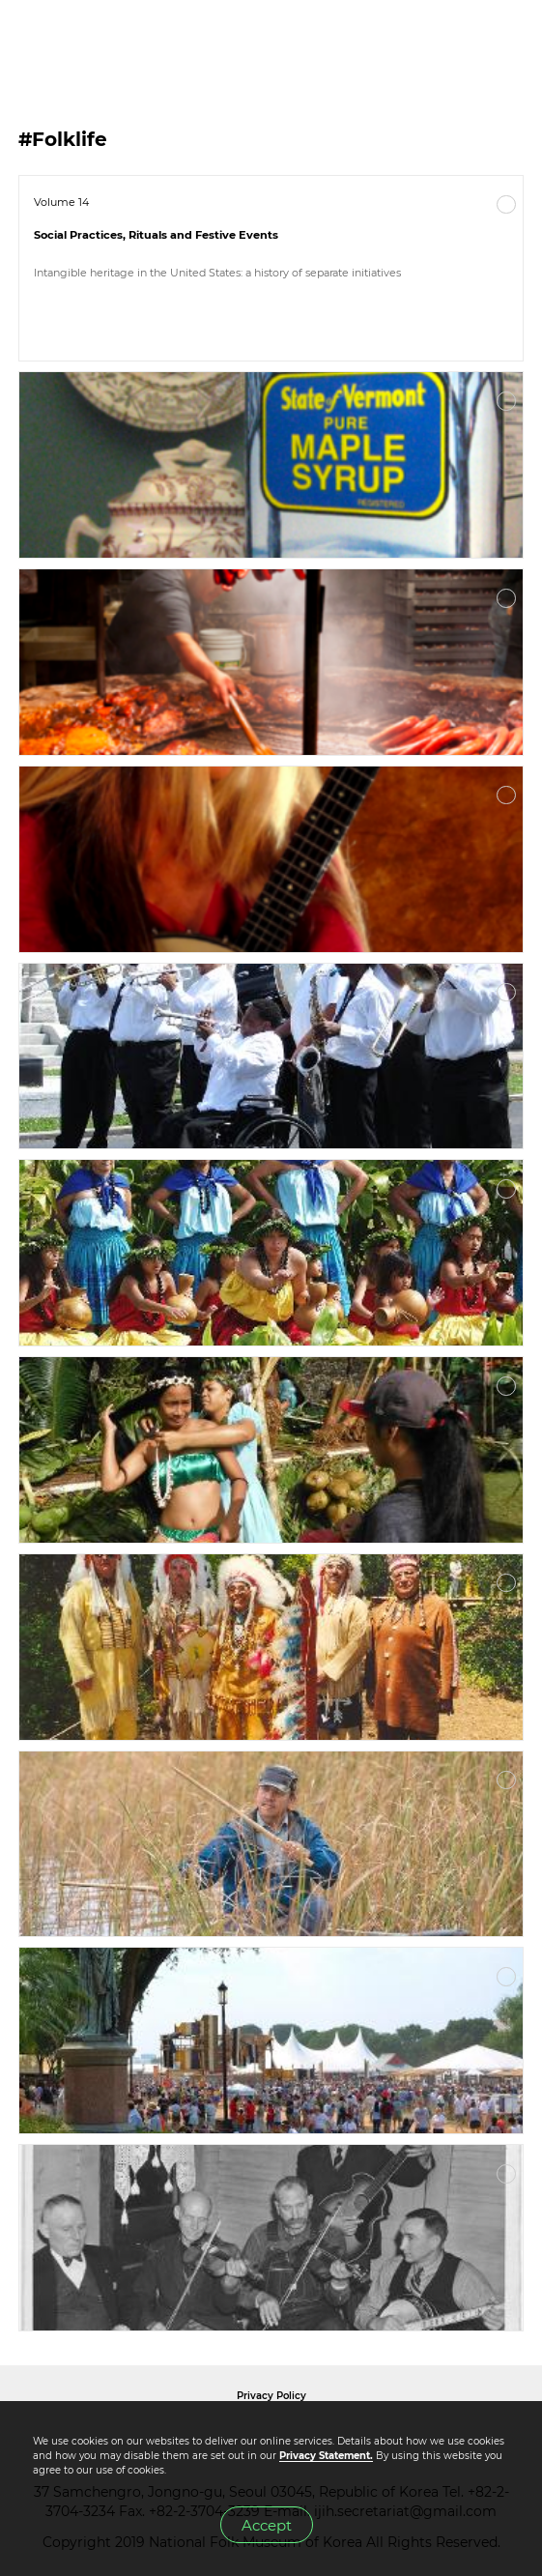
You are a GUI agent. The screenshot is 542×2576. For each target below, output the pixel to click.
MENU (508, 39)
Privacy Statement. (326, 2455)
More (506, 205)
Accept (267, 2525)
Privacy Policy (271, 2395)
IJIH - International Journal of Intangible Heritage (116, 39)
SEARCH (464, 39)
